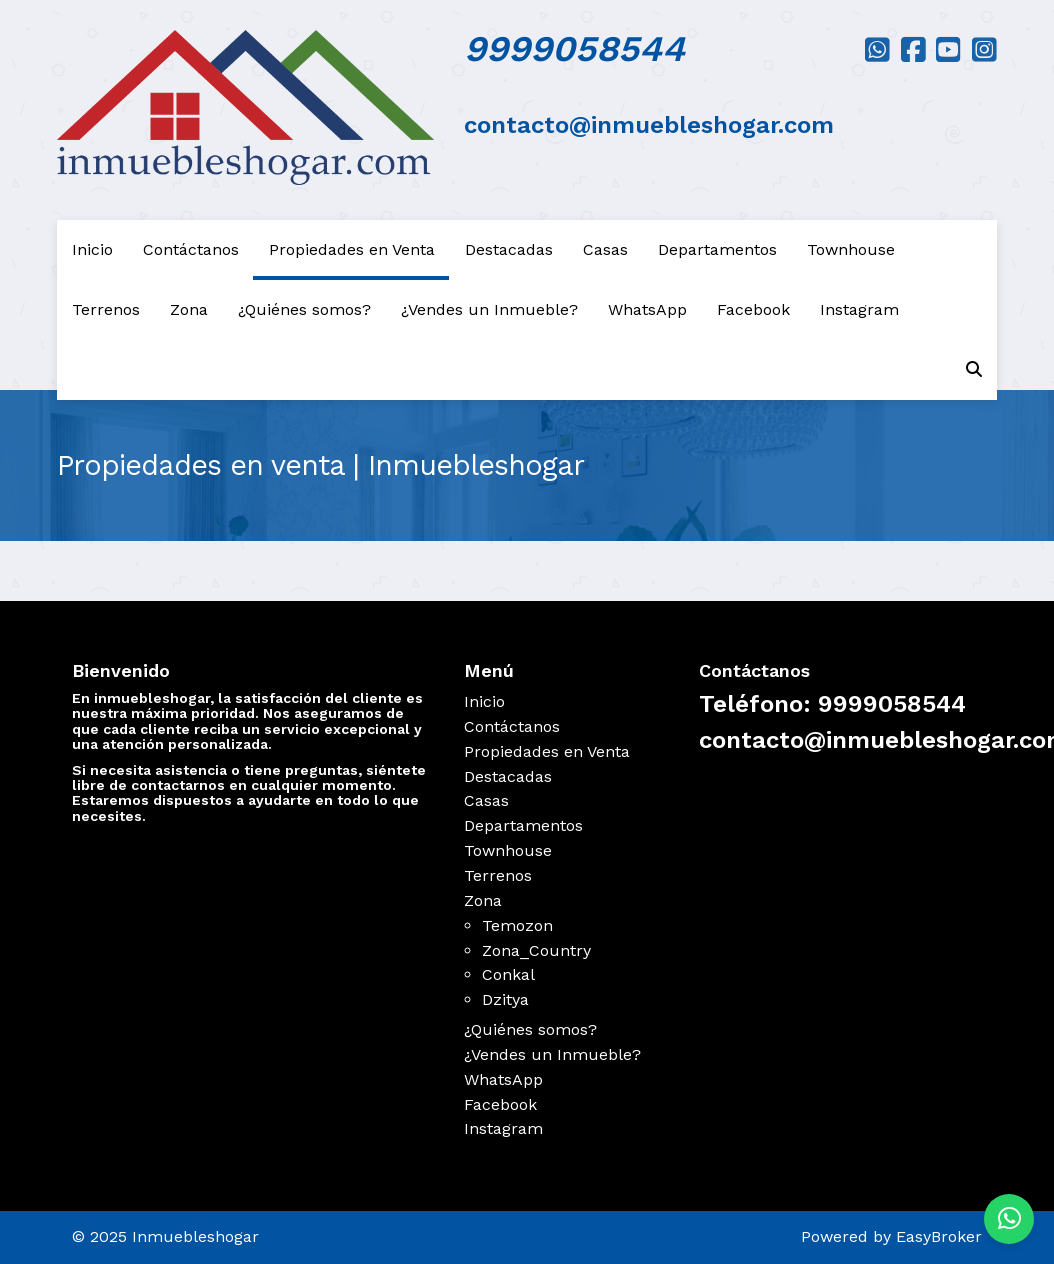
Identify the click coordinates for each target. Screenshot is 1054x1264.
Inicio (92, 249)
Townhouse (851, 249)
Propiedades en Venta (352, 249)
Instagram (859, 309)
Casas (605, 249)
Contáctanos (191, 249)
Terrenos (106, 309)
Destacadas (509, 249)
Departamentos (717, 249)
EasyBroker (939, 1236)
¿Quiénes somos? (304, 309)
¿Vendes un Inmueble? (489, 309)
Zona (189, 309)
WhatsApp (647, 309)
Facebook (753, 309)
